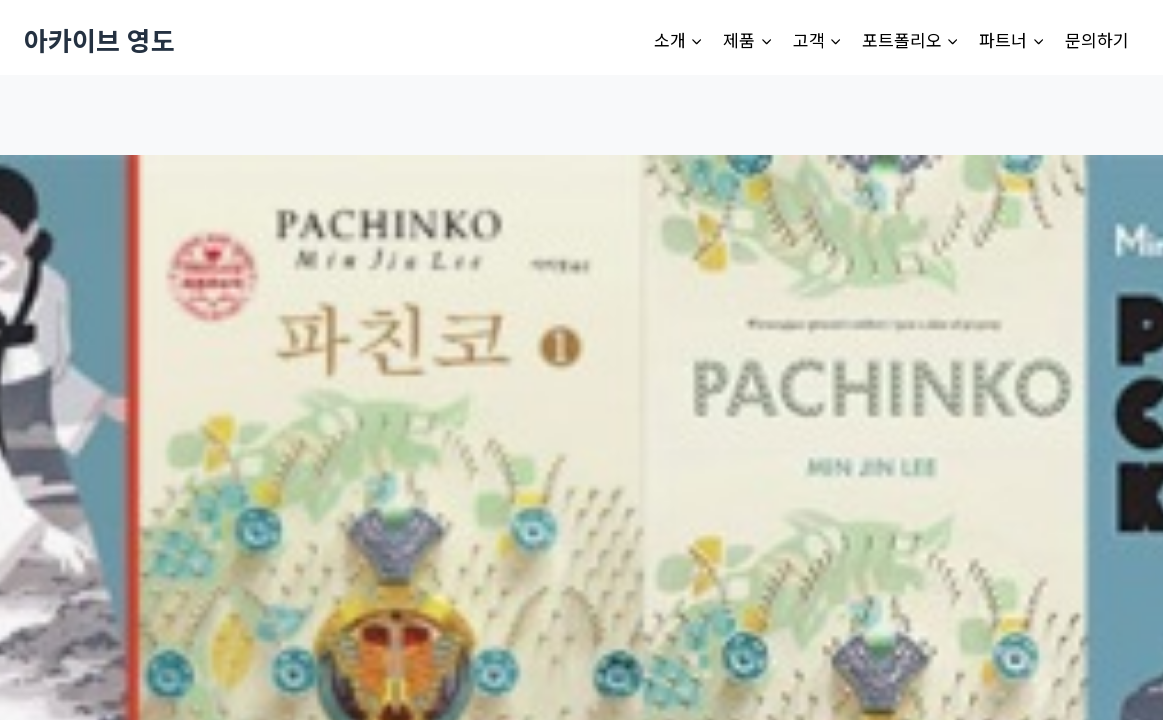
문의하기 (1097, 39)
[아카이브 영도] (99, 39)
